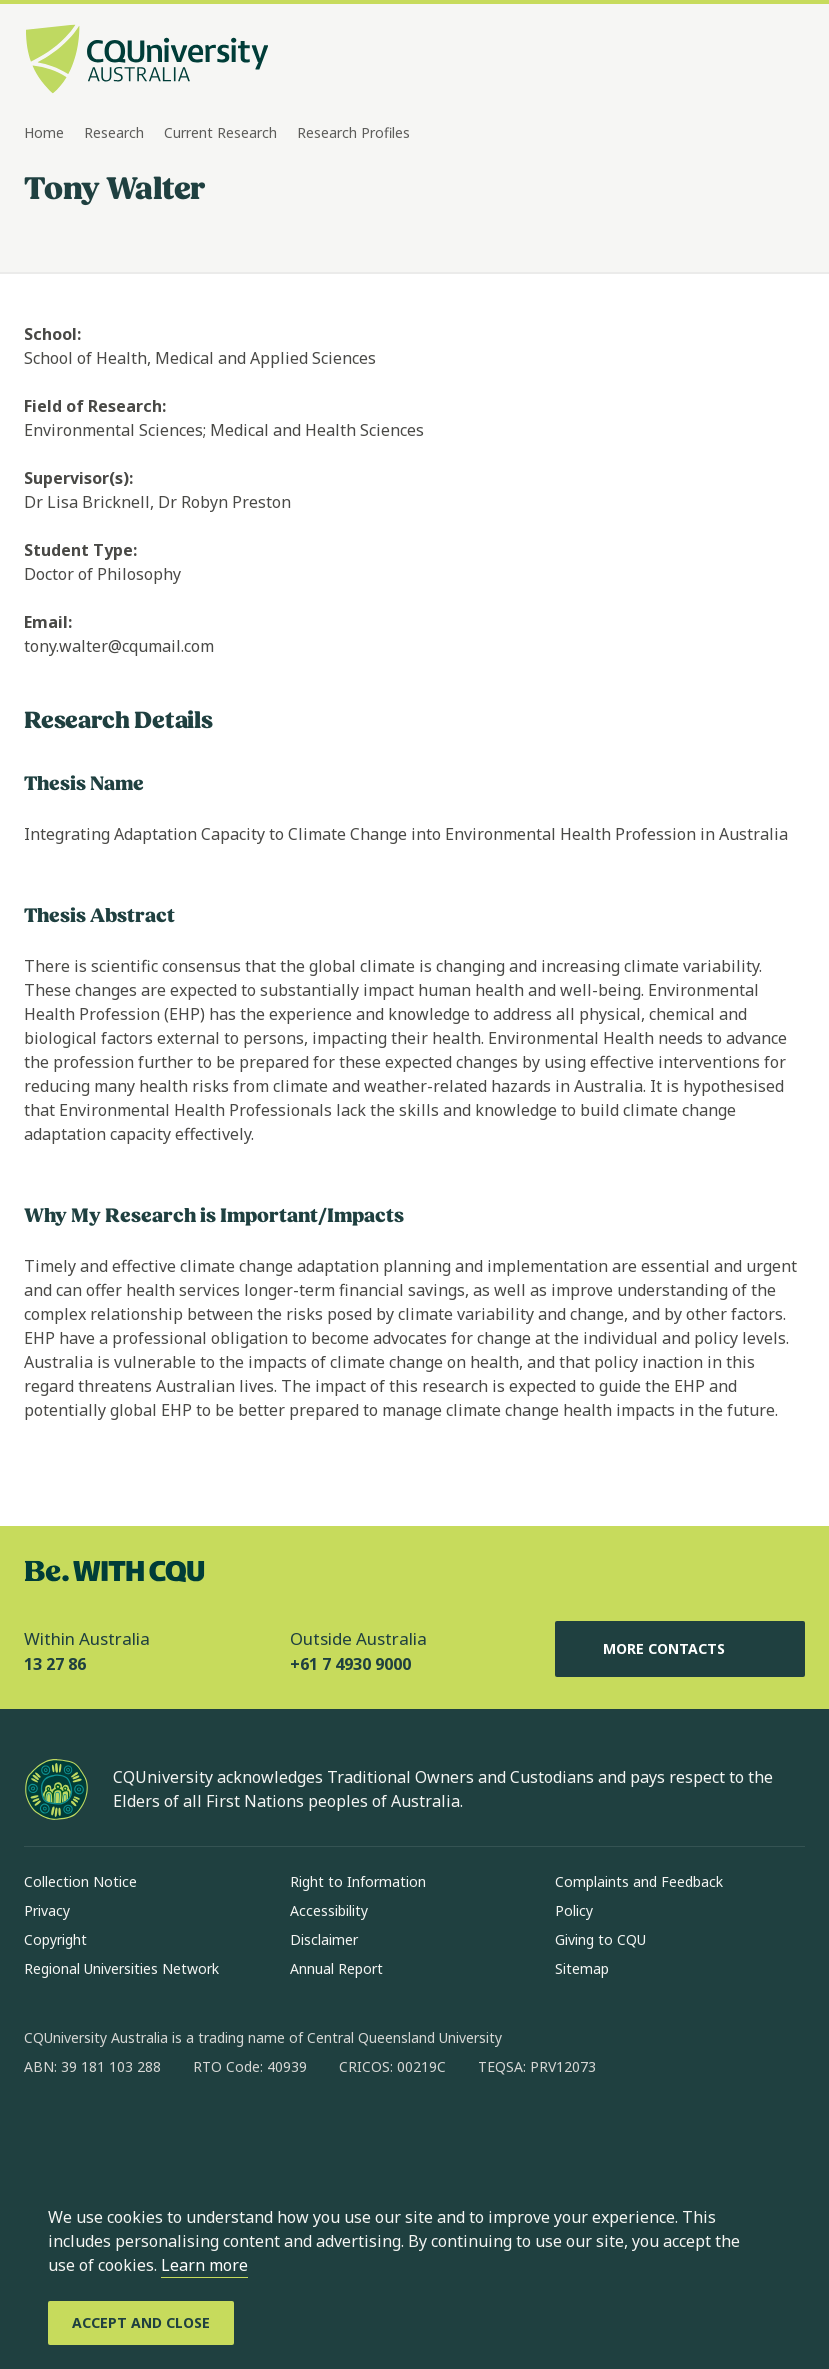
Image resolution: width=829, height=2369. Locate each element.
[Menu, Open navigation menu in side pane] (787, 61)
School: (52, 334)
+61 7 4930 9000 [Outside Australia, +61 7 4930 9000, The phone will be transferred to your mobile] (350, 1664)
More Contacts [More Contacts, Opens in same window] (680, 1649)
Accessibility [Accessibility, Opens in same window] (329, 1910)
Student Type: (80, 550)
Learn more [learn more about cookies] (204, 2265)
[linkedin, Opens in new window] (150, 2131)
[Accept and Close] (141, 2323)
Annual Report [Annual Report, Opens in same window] (336, 1968)
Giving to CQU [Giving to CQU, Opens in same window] (600, 1939)
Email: (48, 622)
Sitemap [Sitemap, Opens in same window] (582, 1968)
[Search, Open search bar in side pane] (751, 61)
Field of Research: (95, 406)
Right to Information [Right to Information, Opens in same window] (358, 1881)
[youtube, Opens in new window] (254, 2131)
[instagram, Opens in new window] (98, 2131)
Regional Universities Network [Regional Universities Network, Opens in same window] (121, 1968)
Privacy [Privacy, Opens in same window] (47, 1910)
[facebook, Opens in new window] (46, 2131)
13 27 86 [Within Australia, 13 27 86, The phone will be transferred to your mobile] (55, 1664)
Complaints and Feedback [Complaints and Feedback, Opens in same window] (639, 1881)
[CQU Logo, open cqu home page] (147, 61)
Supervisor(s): (78, 478)
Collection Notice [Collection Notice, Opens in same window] (80, 1881)
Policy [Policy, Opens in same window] (574, 1910)
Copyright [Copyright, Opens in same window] (55, 1939)
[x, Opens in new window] (202, 2131)
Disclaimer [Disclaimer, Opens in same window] (324, 1939)
